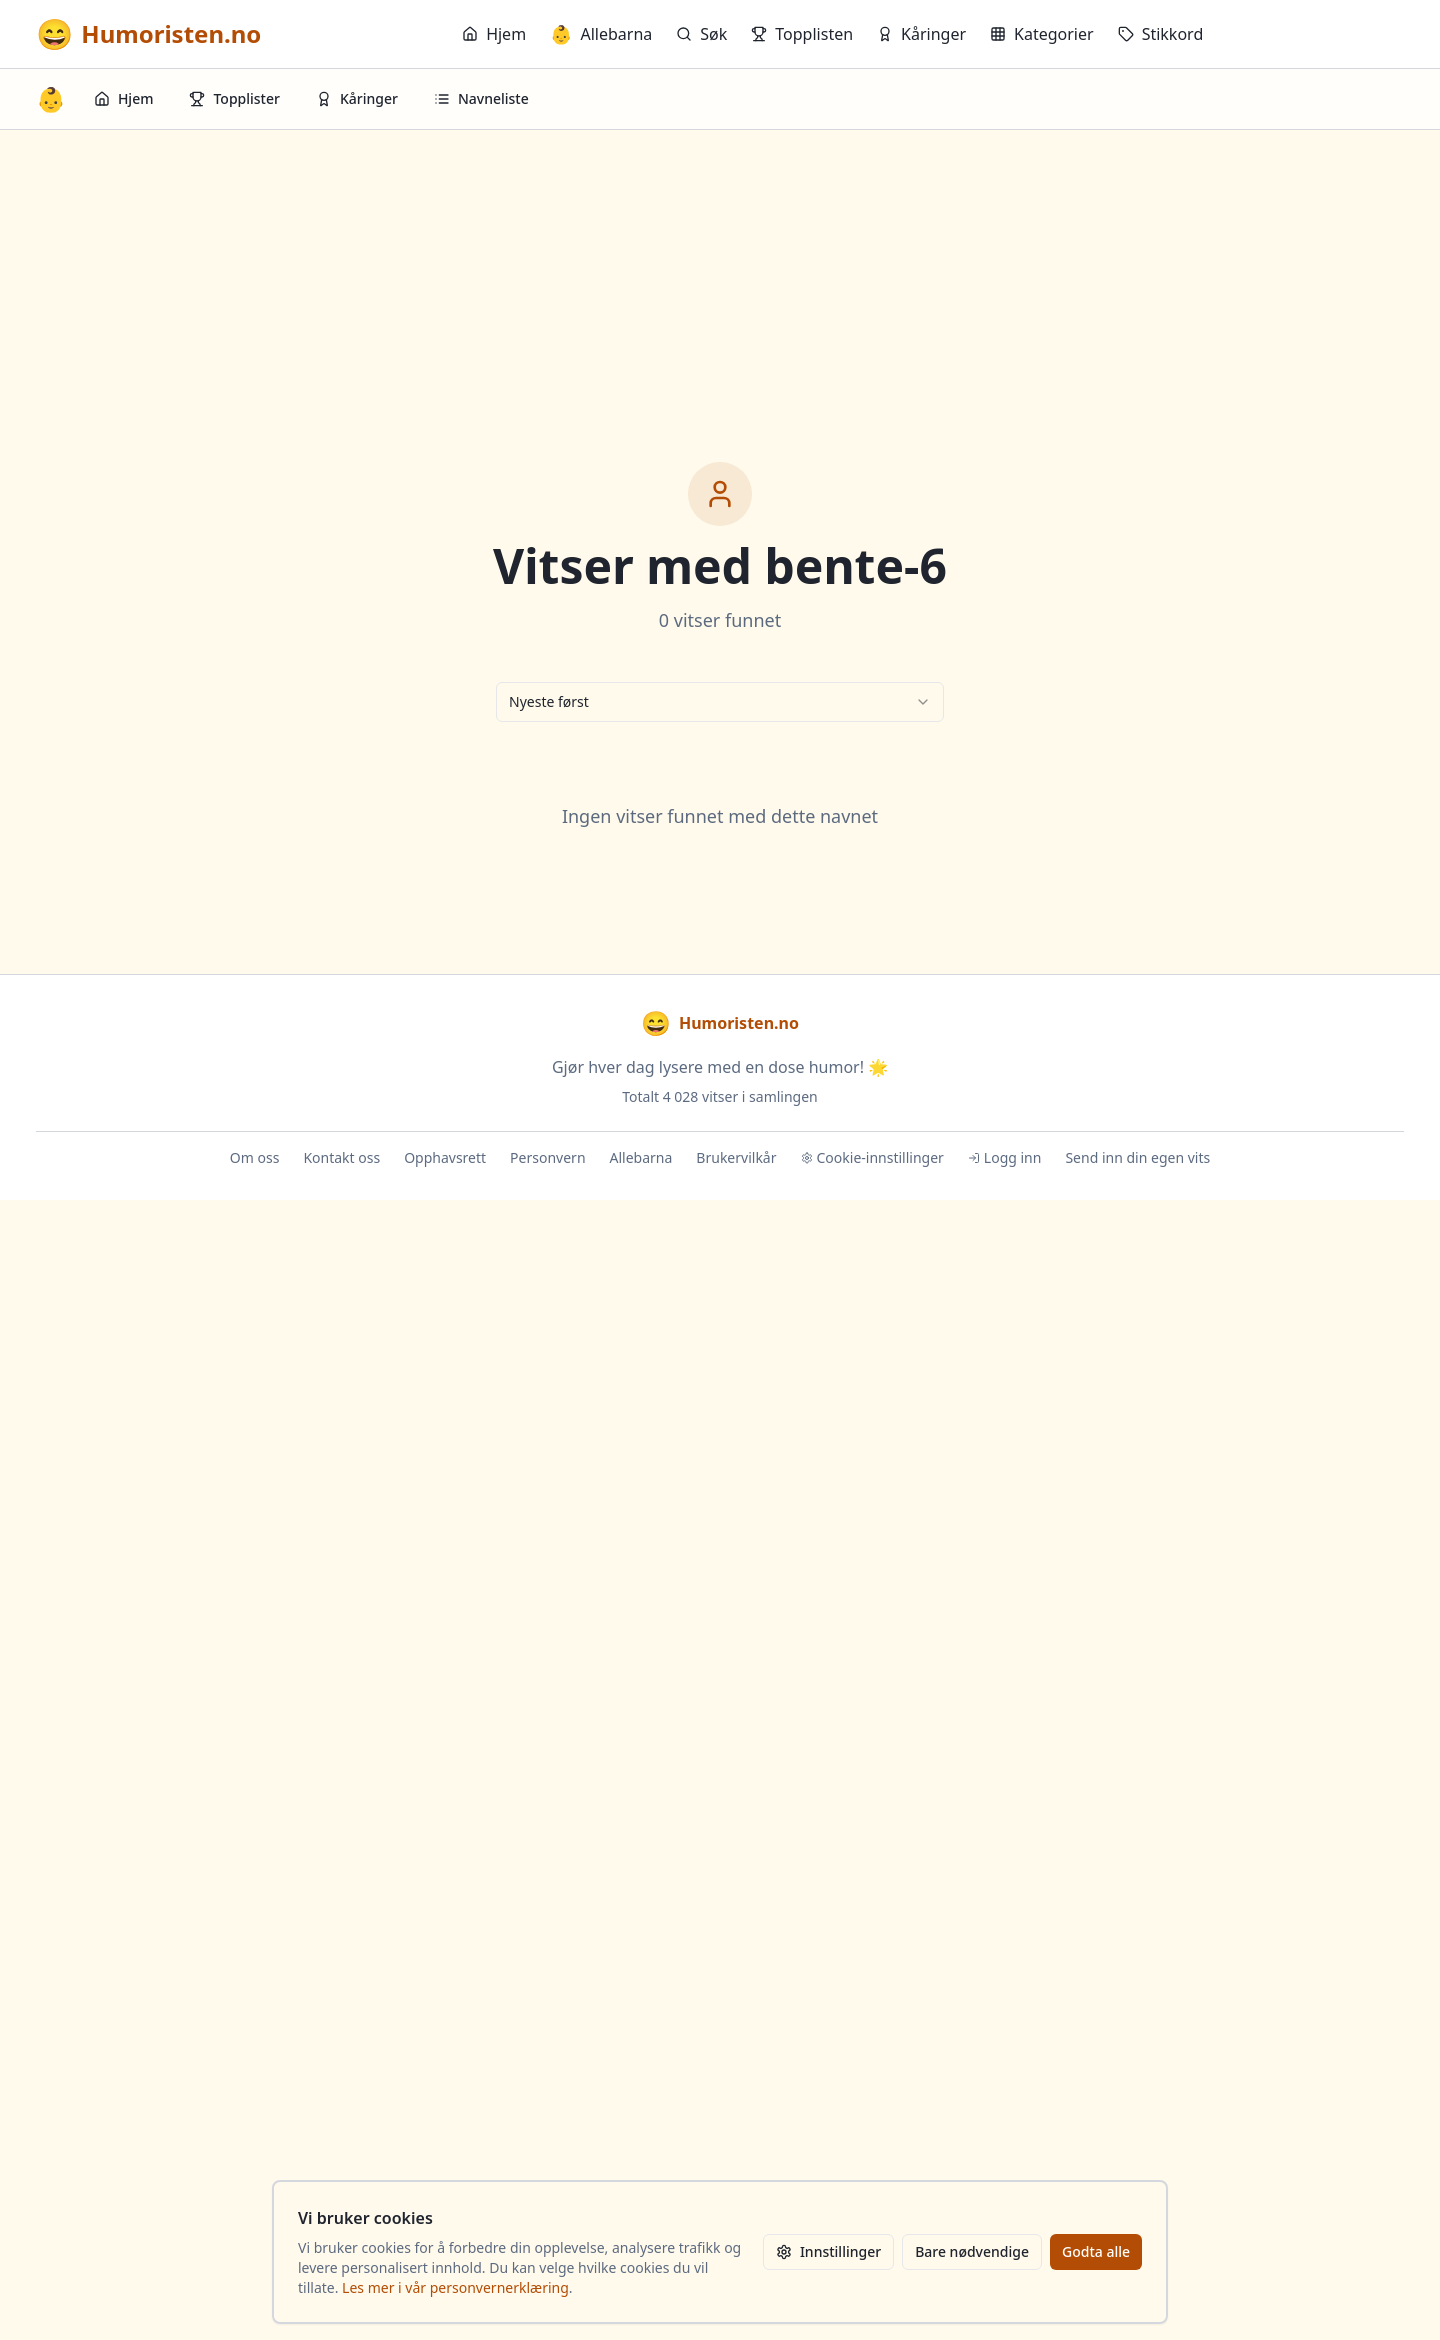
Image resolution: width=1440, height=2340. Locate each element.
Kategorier (1042, 34)
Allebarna (601, 34)
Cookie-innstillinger (872, 1157)
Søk (701, 34)
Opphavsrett (445, 1157)
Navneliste (481, 98)
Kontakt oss (341, 1157)
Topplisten (802, 34)
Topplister (234, 98)
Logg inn (1005, 1157)
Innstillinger (828, 2251)
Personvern (547, 1157)
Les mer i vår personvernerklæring (455, 2287)
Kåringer (921, 34)
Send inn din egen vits (1137, 1157)
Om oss (255, 1157)
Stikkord (1161, 34)
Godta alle (1096, 2251)
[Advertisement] (720, 280)
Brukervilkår (736, 1157)
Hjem (494, 34)
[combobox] (720, 702)
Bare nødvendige (972, 2251)
